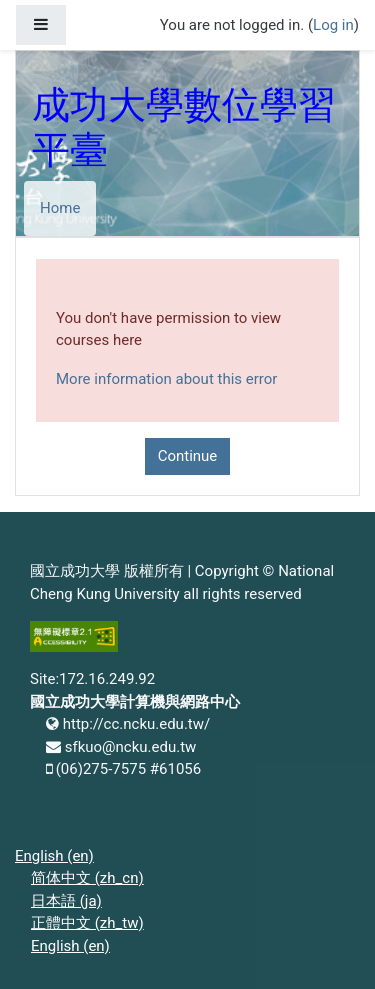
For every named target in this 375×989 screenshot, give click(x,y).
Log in (333, 25)
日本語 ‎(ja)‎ (66, 901)
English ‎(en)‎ (54, 856)
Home (60, 208)
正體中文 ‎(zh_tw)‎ (87, 923)
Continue (188, 456)
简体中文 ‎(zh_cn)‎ (87, 878)
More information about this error (166, 379)
